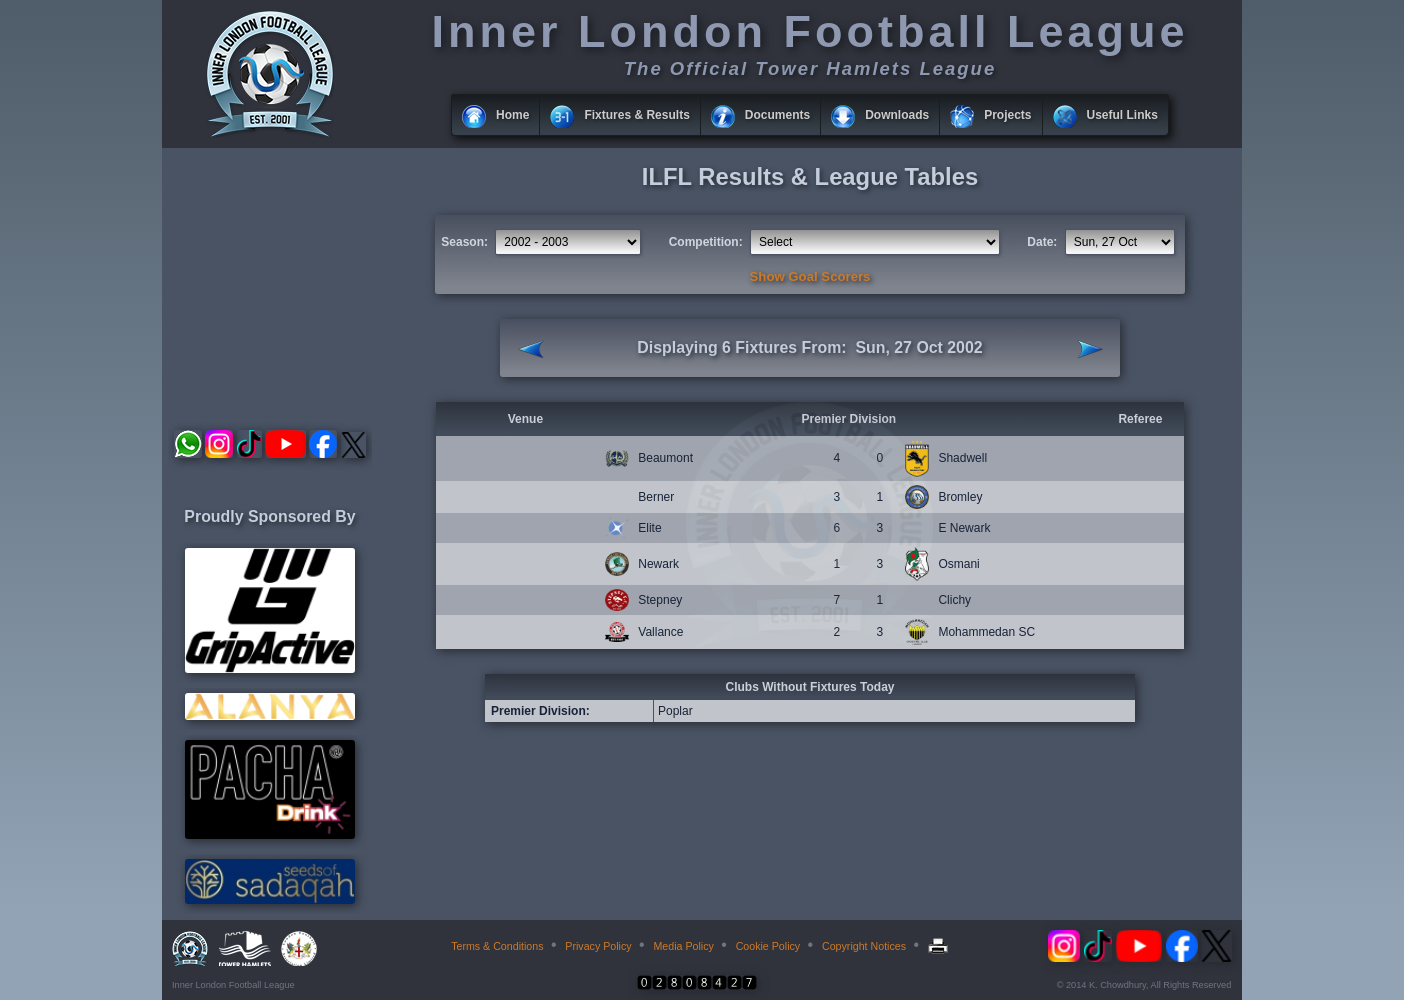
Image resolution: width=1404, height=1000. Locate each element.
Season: (464, 242)
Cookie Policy (768, 946)
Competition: (706, 242)
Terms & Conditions (497, 946)
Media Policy (683, 946)
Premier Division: (540, 711)
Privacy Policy (598, 946)
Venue (525, 419)
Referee (1140, 419)
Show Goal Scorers (810, 276)
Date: (1042, 242)
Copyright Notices (864, 946)
